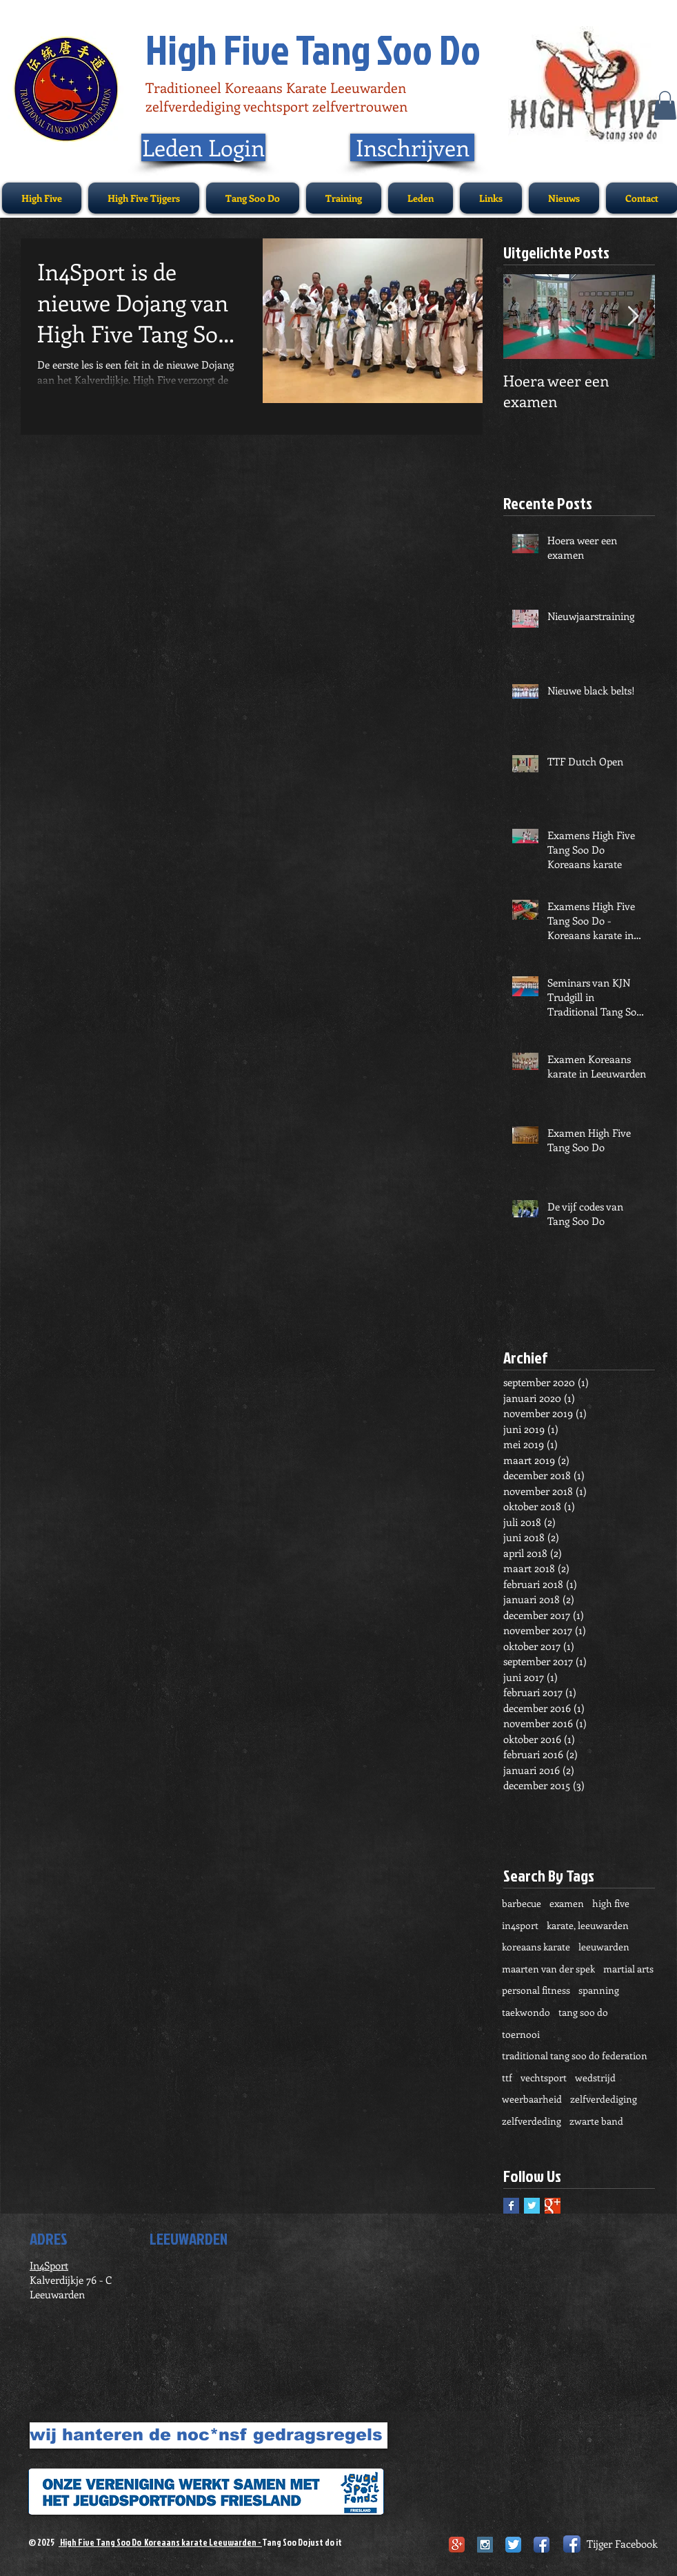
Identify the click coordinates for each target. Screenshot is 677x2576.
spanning (598, 1990)
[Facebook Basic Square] (511, 2206)
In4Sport (49, 2265)
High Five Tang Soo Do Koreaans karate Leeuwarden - (160, 2542)
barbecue (521, 1903)
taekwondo (526, 2012)
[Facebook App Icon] (541, 2545)
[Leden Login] (203, 147)
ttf (507, 2077)
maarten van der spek (548, 1968)
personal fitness (536, 1990)
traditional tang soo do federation (574, 2055)
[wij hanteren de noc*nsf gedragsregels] (208, 2435)
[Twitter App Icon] (513, 2545)
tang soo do (583, 2012)
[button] (665, 105)
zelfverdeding (531, 2120)
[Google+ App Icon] (457, 2545)
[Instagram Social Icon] (485, 2545)
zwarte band (596, 2120)
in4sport (520, 1925)
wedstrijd (595, 2077)
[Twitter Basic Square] (532, 2206)
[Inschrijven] (412, 147)
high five (610, 1903)
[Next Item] (633, 316)
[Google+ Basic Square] (552, 2206)
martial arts (628, 1968)
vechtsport (544, 2077)
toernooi (521, 2034)
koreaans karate (536, 1946)
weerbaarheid (532, 2098)
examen (566, 1903)
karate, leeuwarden (588, 1925)
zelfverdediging (603, 2098)
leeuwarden (603, 1946)
